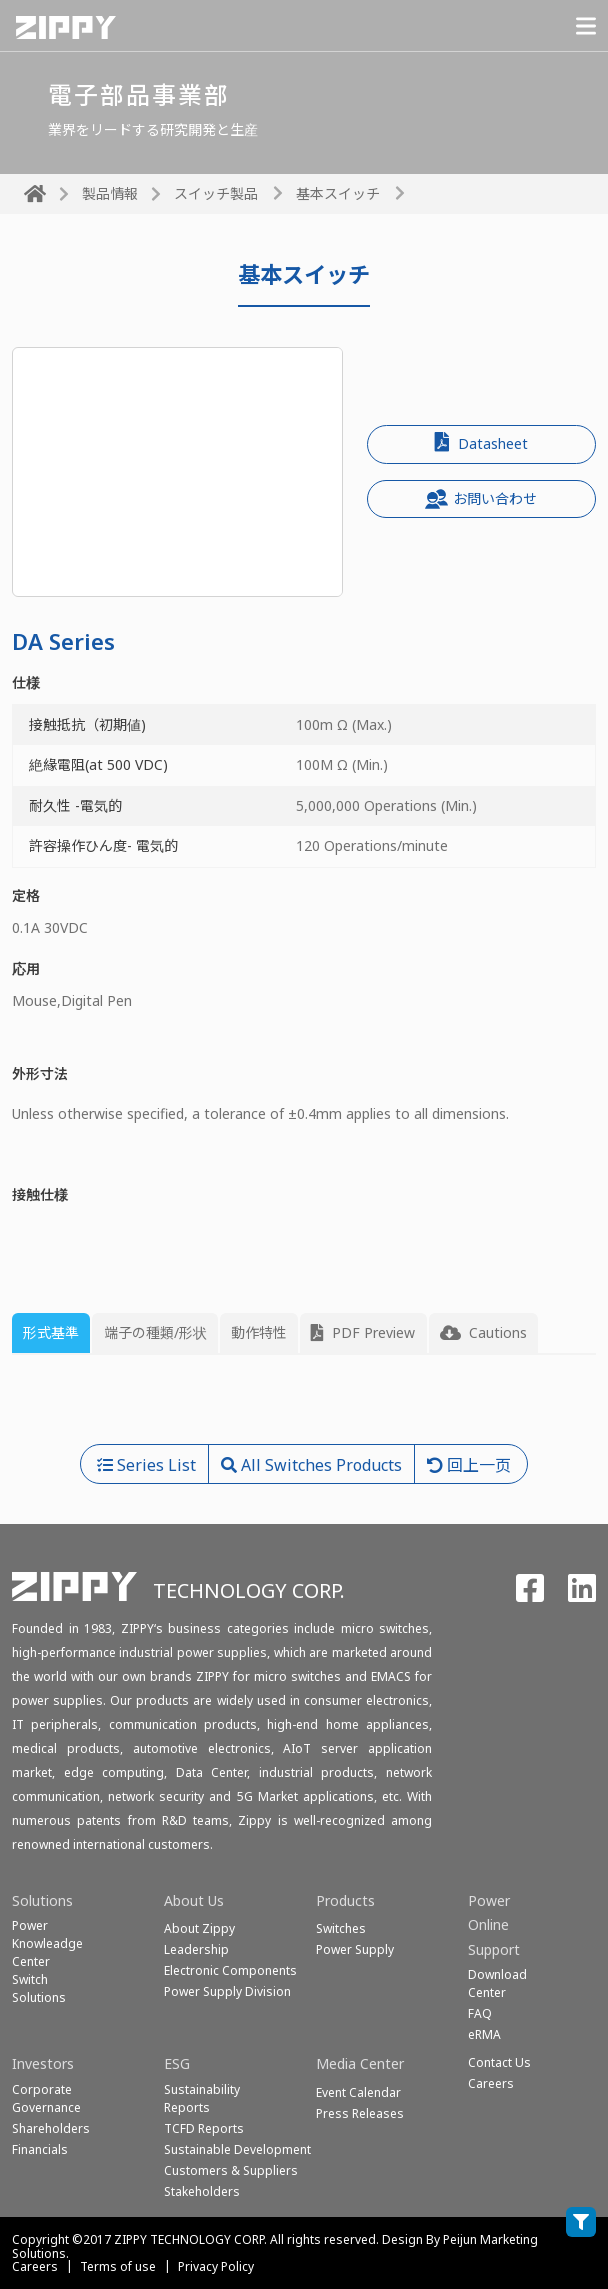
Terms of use (118, 2266)
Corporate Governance (46, 2098)
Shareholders (51, 2128)
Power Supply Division (227, 1991)
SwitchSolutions (39, 1988)
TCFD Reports (204, 2128)
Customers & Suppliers (231, 2170)
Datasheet (481, 442)
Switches (341, 1928)
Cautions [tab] (483, 1332)
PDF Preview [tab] (363, 1332)
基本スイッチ (338, 193)
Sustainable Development (237, 2149)
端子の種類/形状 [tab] (155, 1332)
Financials (40, 2149)
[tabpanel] (304, 1407)
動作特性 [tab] (259, 1332)
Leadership (196, 1949)
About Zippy (199, 1928)
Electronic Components (230, 1970)
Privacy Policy (216, 2266)
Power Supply (355, 1949)
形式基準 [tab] (51, 1332)
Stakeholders (202, 2191)
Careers (35, 2266)
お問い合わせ (481, 499)
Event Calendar (358, 2092)
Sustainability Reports (202, 2098)
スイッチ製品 (216, 193)
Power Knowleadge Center (47, 1943)
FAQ (480, 2013)
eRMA (484, 2034)
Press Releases (360, 2113)
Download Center (497, 1983)
